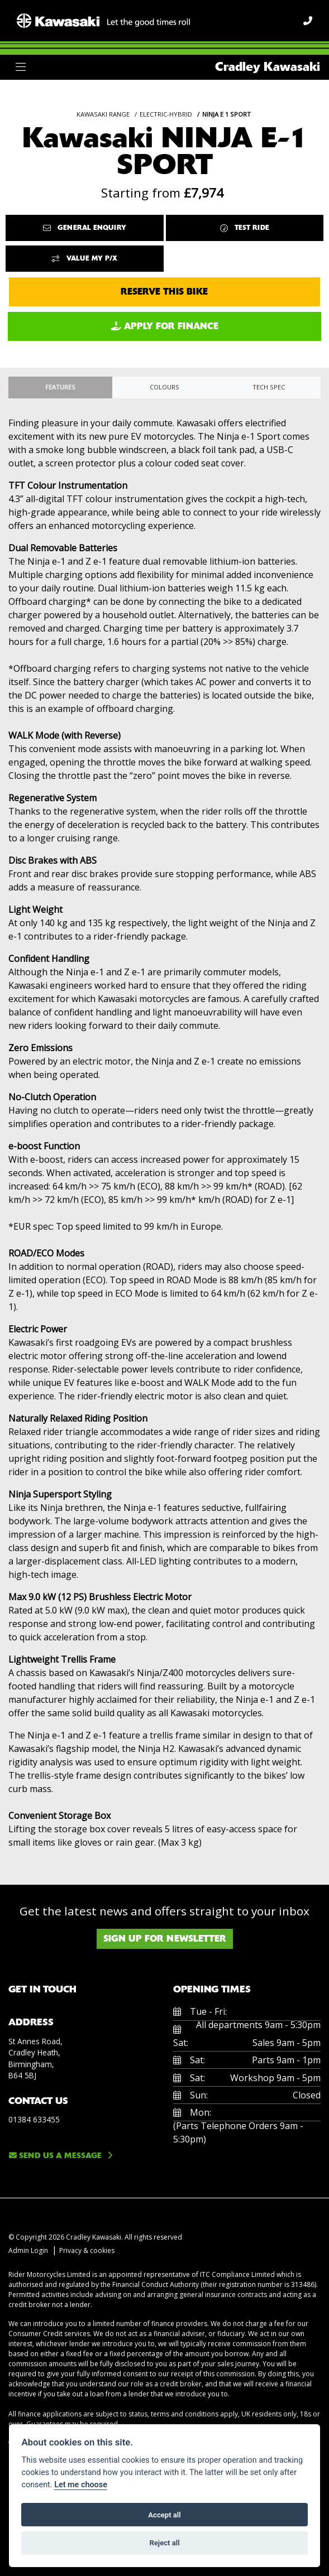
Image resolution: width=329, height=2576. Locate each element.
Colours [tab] (164, 387)
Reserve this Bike (164, 291)
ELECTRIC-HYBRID (166, 114)
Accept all (164, 2515)
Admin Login (28, 2250)
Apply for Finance (164, 326)
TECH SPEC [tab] (268, 387)
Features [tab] (60, 387)
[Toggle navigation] (20, 67)
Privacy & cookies (87, 2250)
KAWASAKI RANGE (103, 114)
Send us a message (55, 2155)
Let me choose (80, 2485)
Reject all (164, 2543)
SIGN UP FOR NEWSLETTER (164, 1938)
